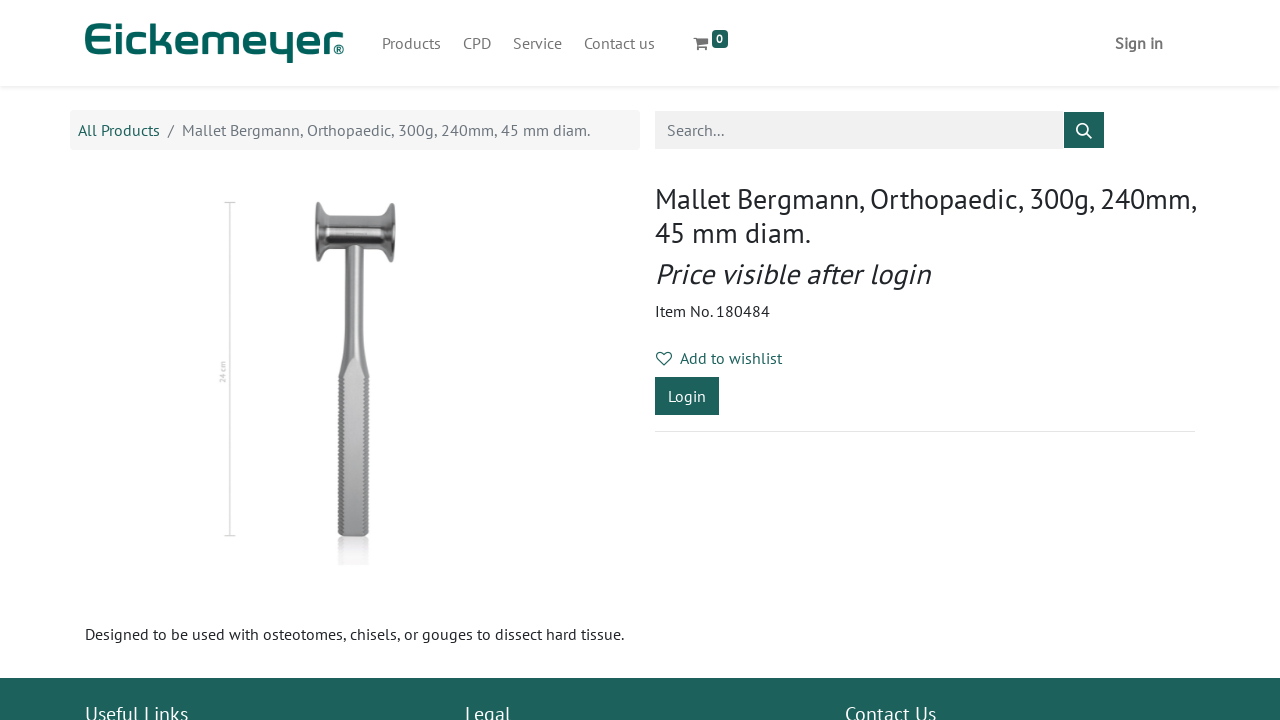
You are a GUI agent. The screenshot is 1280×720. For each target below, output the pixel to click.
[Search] (1084, 130)
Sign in (1139, 43)
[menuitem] (411, 43)
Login (687, 396)
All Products (119, 130)
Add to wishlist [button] (719, 358)
